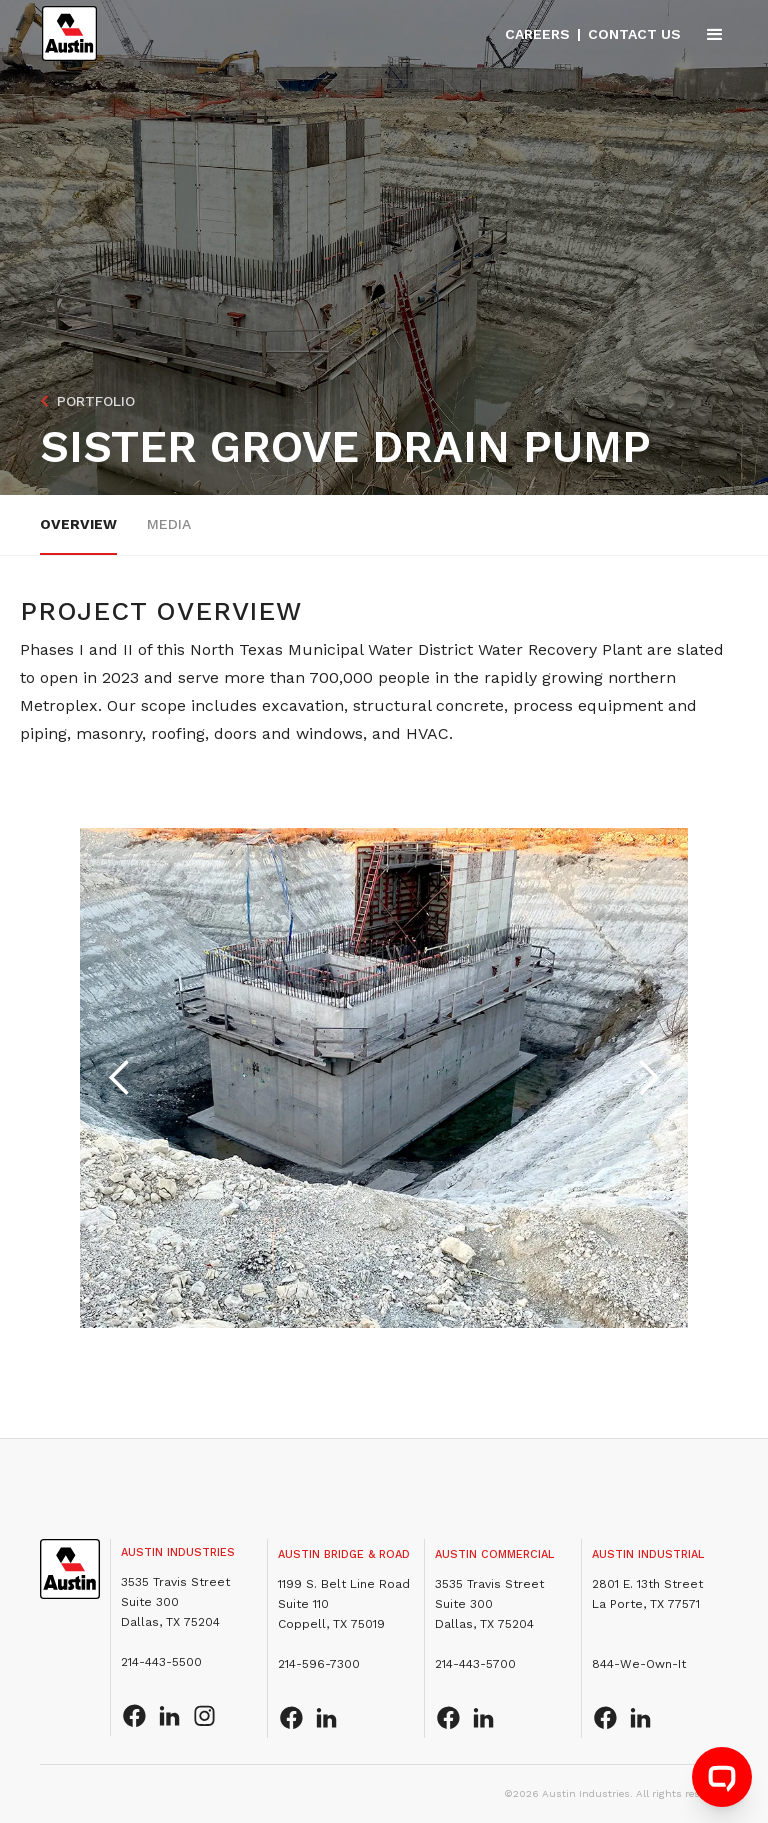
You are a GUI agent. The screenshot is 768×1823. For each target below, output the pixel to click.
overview (78, 524)
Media (169, 524)
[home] (69, 33)
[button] (706, 33)
